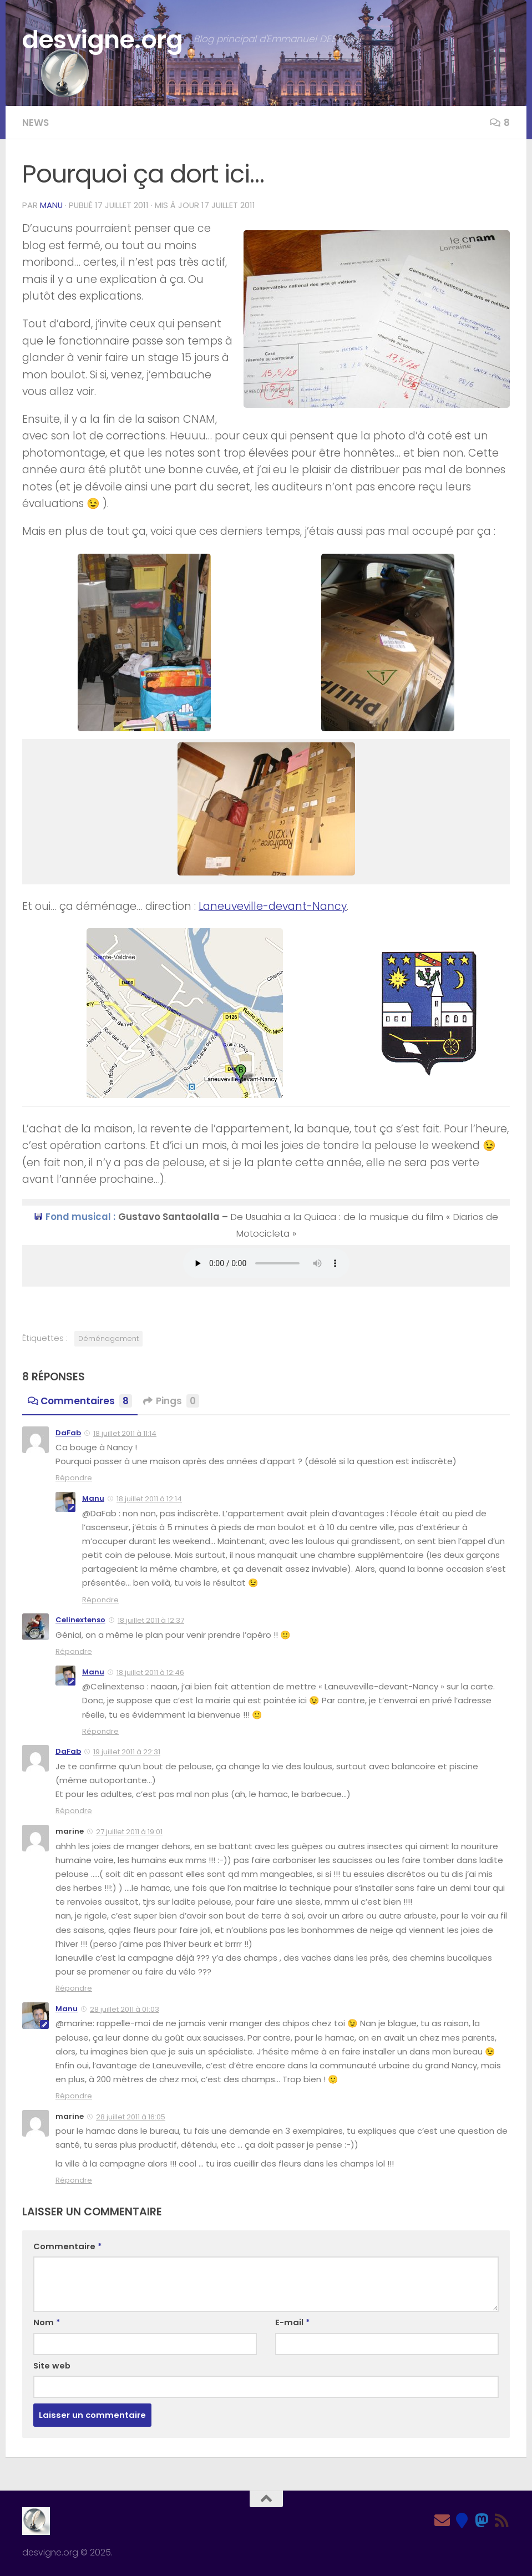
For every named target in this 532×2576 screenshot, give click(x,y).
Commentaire (67, 2246)
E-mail (292, 2322)
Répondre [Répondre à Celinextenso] (73, 1651)
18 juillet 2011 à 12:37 (151, 1620)
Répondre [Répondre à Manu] (100, 1600)
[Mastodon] (482, 2520)
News (35, 122)
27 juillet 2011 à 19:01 (129, 1831)
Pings (171, 1401)
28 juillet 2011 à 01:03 (124, 2009)
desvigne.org (102, 39)
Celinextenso (80, 1620)
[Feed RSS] (502, 2520)
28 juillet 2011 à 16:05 (130, 2117)
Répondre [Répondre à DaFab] (73, 1477)
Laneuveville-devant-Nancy (273, 906)
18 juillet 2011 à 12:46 (150, 1672)
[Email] (442, 2520)
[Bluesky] (462, 2520)
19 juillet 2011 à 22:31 (126, 1752)
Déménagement (108, 1338)
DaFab (68, 1433)
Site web (51, 2365)
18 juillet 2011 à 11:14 (124, 1433)
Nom (46, 2322)
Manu (51, 205)
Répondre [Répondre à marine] (73, 1988)
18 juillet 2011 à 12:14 (149, 1499)
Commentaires (80, 1401)
